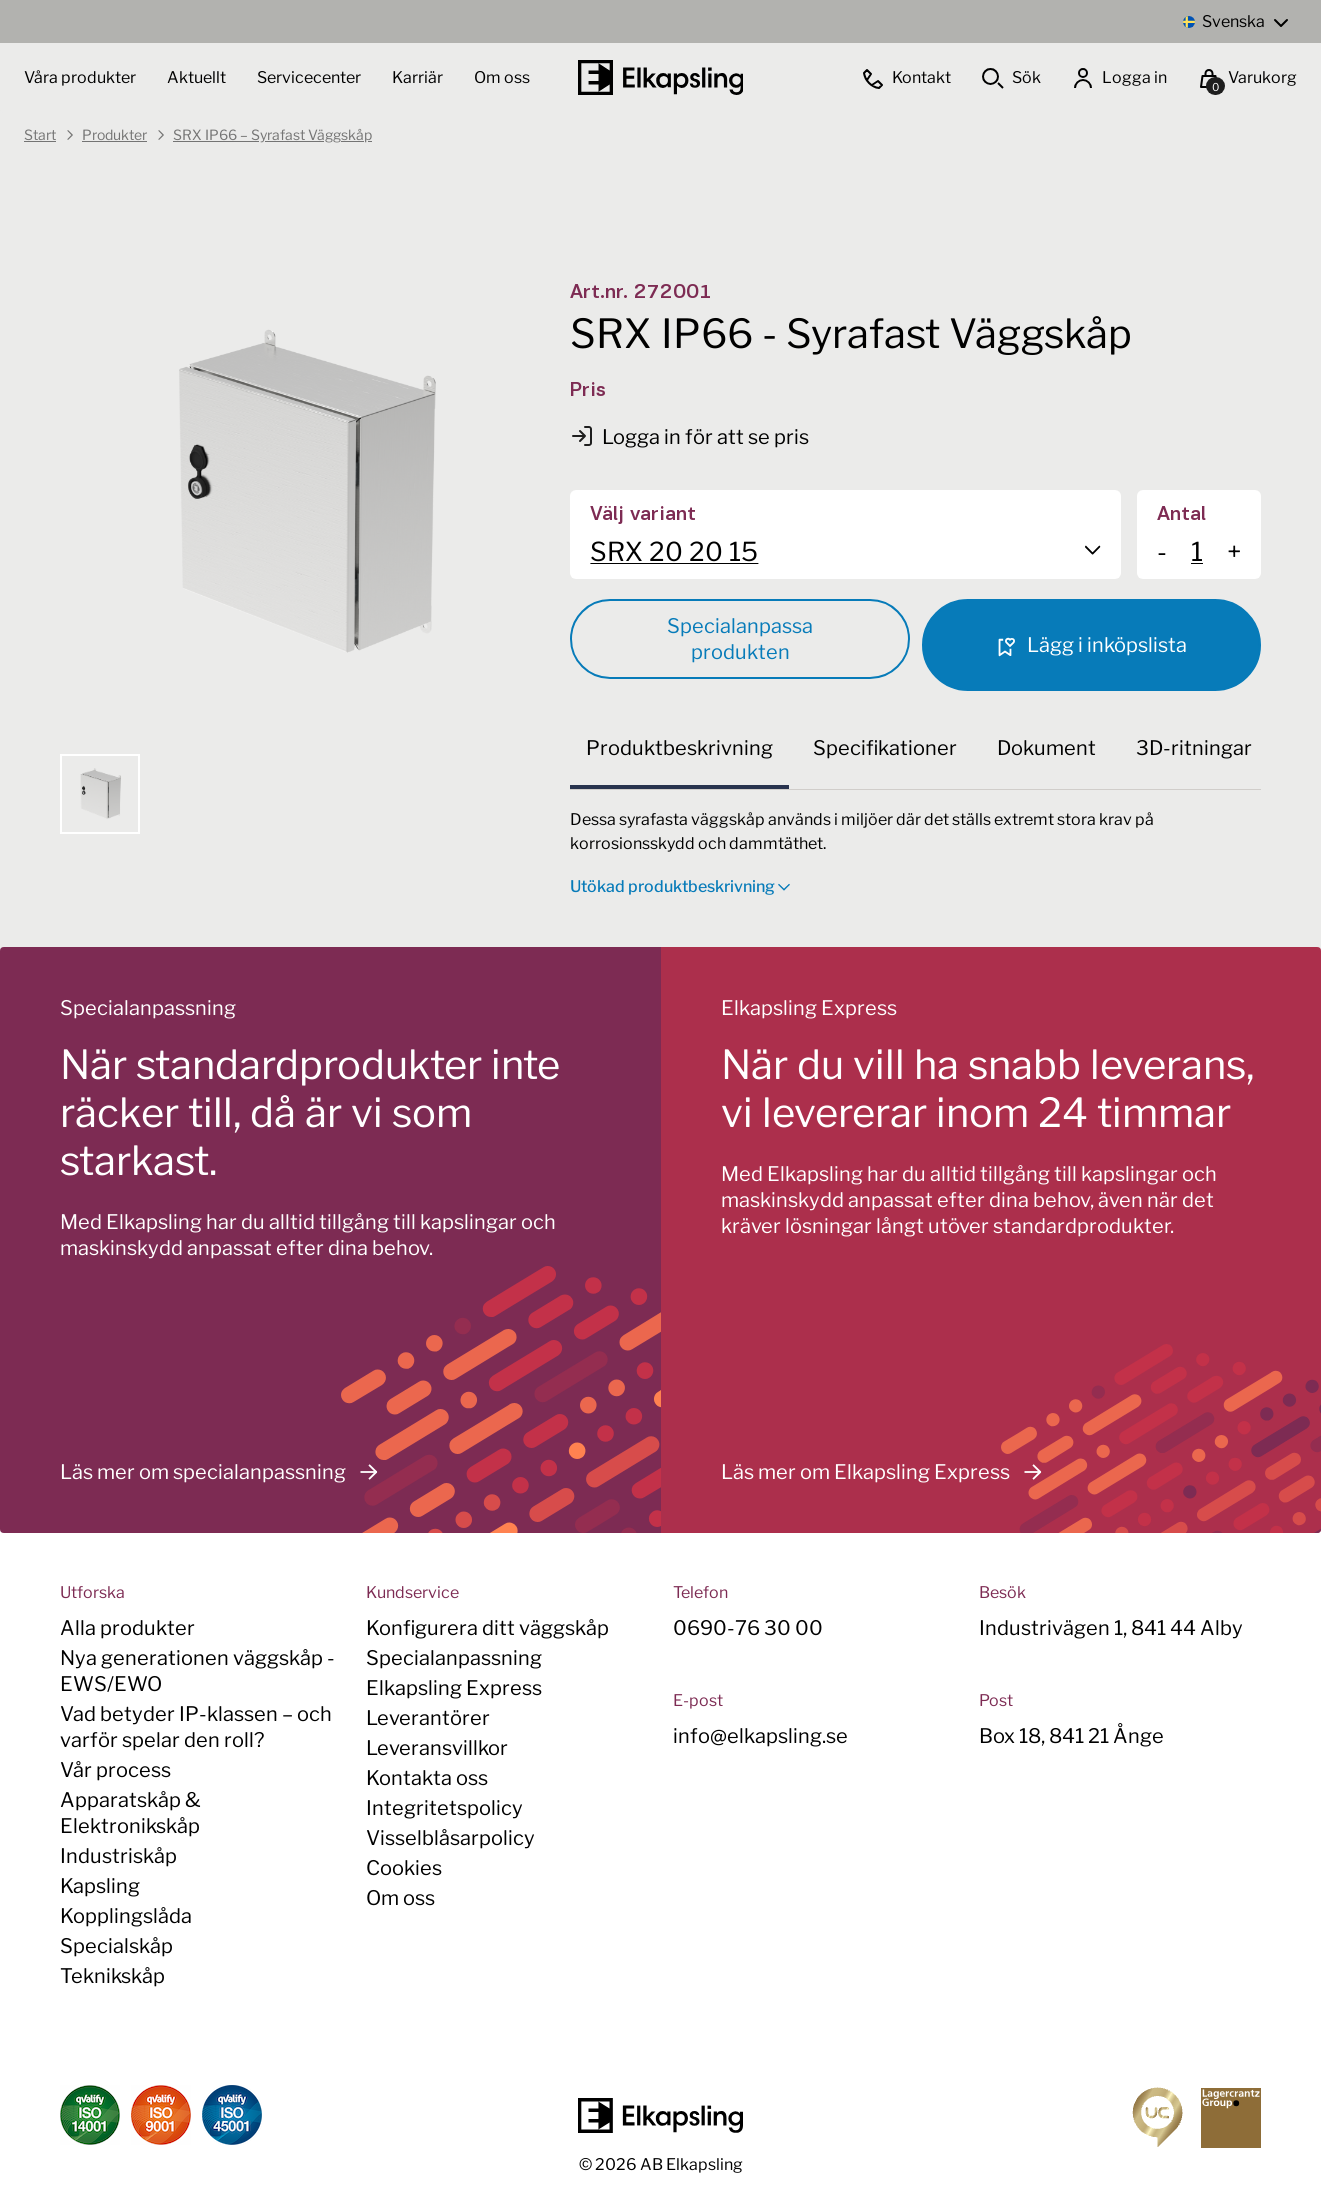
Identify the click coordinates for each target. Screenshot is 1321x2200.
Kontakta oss (427, 1778)
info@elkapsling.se (760, 1736)
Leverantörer (428, 1718)
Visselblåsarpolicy (450, 1838)
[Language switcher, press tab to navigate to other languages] (1235, 21)
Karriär (419, 77)
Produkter (114, 134)
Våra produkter (80, 77)
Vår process (115, 1770)
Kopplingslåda (126, 1916)
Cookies (404, 1868)
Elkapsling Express (454, 1688)
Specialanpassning (454, 1658)
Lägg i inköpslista (1091, 645)
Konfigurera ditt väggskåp (487, 1628)
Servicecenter (310, 77)
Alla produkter (127, 1628)
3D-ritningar (1194, 748)
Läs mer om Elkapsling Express (887, 1472)
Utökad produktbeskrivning (680, 886)
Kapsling (100, 1886)
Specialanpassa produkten (740, 639)
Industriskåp (118, 1856)
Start (40, 134)
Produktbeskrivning (679, 748)
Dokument (1046, 748)
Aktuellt (198, 77)
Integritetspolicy (444, 1808)
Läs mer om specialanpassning (224, 1472)
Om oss (502, 77)
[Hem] (661, 77)
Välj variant (643, 515)
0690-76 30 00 (748, 1628)
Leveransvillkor (437, 1748)
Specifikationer (885, 748)
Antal (1181, 515)
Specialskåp (116, 1946)
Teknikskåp (112, 1976)
